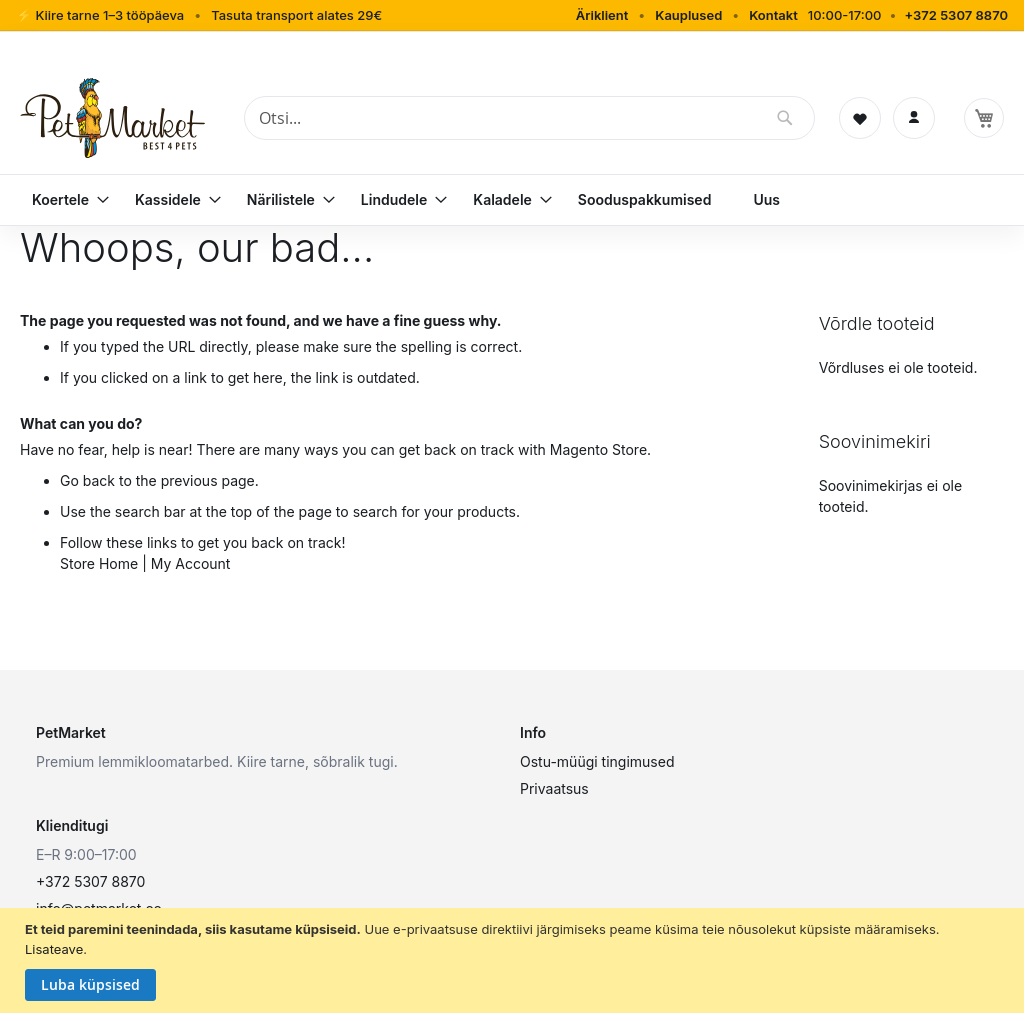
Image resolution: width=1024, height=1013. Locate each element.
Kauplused (688, 15)
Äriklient (602, 15)
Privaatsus (554, 788)
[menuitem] (62, 200)
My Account (191, 563)
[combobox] (529, 118)
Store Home (99, 563)
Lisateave (54, 949)
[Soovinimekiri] (860, 118)
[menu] (512, 200)
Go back (87, 480)
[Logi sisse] (914, 118)
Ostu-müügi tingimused (597, 761)
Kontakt (773, 15)
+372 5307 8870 (956, 15)
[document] (514, 960)
